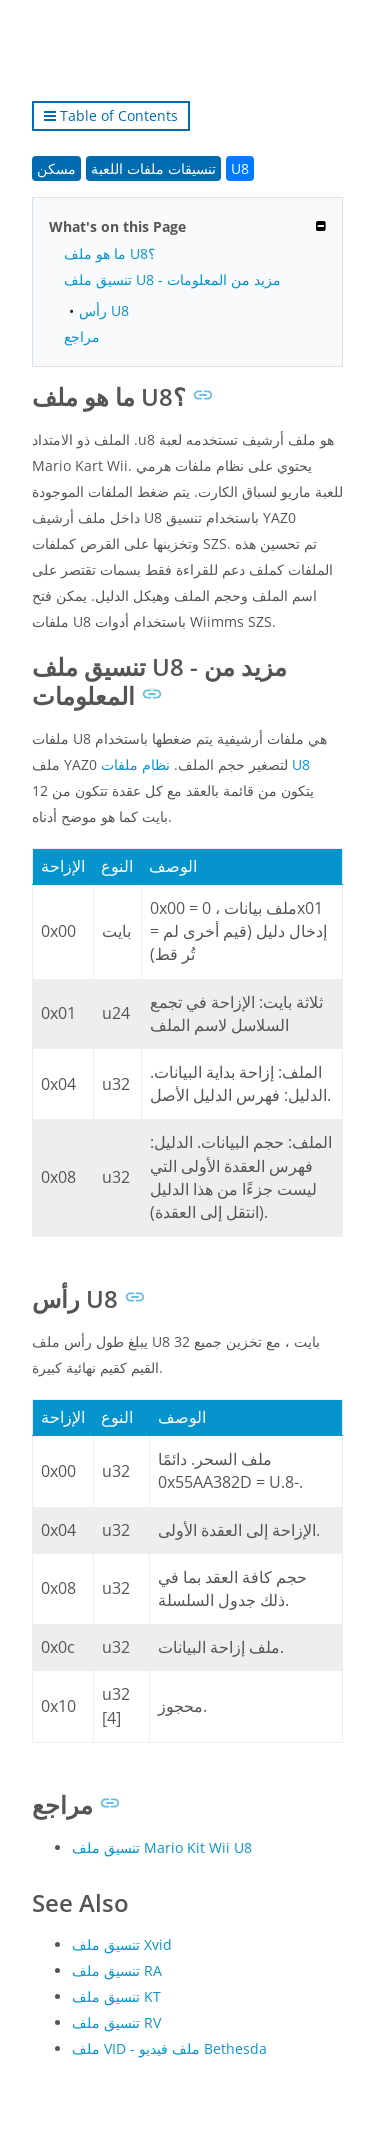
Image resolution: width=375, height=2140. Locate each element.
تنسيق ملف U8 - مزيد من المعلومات (172, 279)
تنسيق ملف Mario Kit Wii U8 (162, 1847)
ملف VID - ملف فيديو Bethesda (169, 2048)
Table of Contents (111, 115)
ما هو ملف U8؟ (109, 253)
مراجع (82, 336)
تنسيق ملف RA (117, 1970)
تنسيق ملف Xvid (122, 1944)
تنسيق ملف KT (116, 1996)
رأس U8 (104, 310)
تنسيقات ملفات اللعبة (153, 168)
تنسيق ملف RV (116, 2022)
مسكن (56, 168)
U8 (240, 168)
